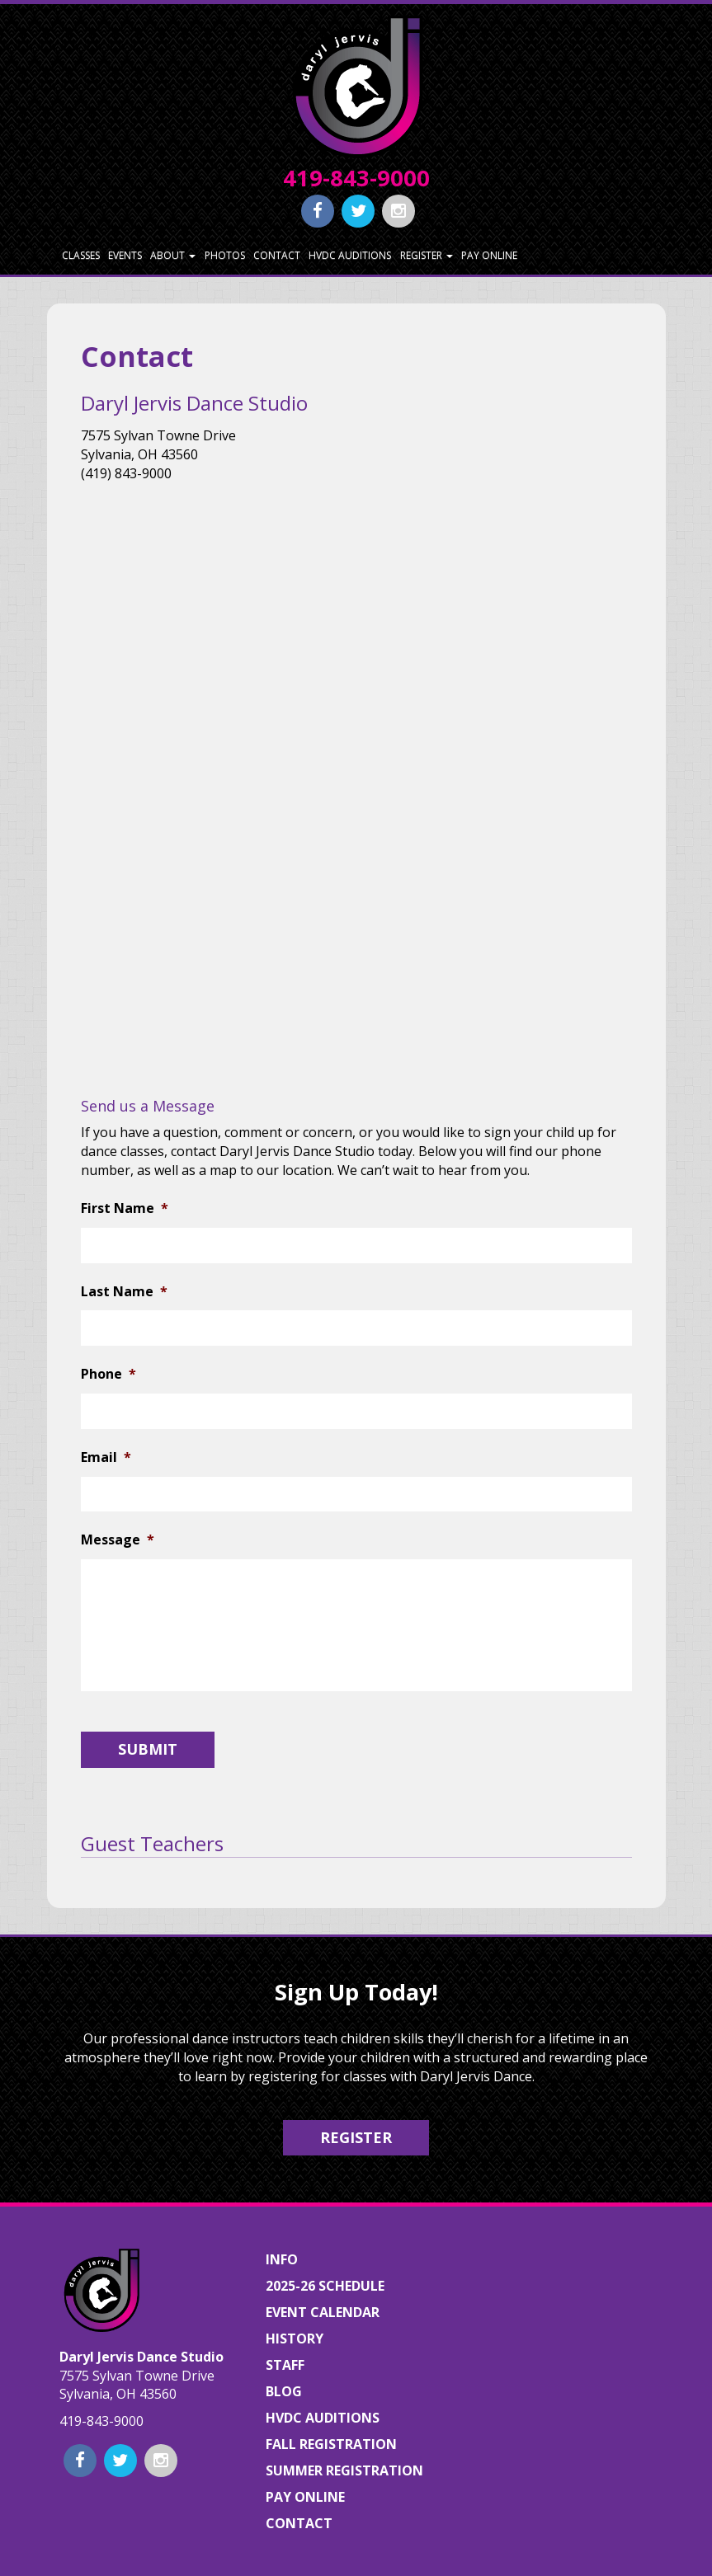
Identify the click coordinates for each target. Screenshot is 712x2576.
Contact (276, 255)
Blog (284, 2391)
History (294, 2338)
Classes (81, 255)
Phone (108, 1374)
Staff (285, 2365)
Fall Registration (331, 2444)
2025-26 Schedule (325, 2286)
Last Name (124, 1291)
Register (426, 255)
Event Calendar (323, 2312)
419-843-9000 (356, 177)
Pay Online (489, 255)
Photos (225, 255)
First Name (124, 1208)
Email (106, 1457)
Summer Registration (344, 2470)
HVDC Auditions (350, 255)
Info (282, 2259)
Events (125, 255)
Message (117, 1540)
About (173, 255)
